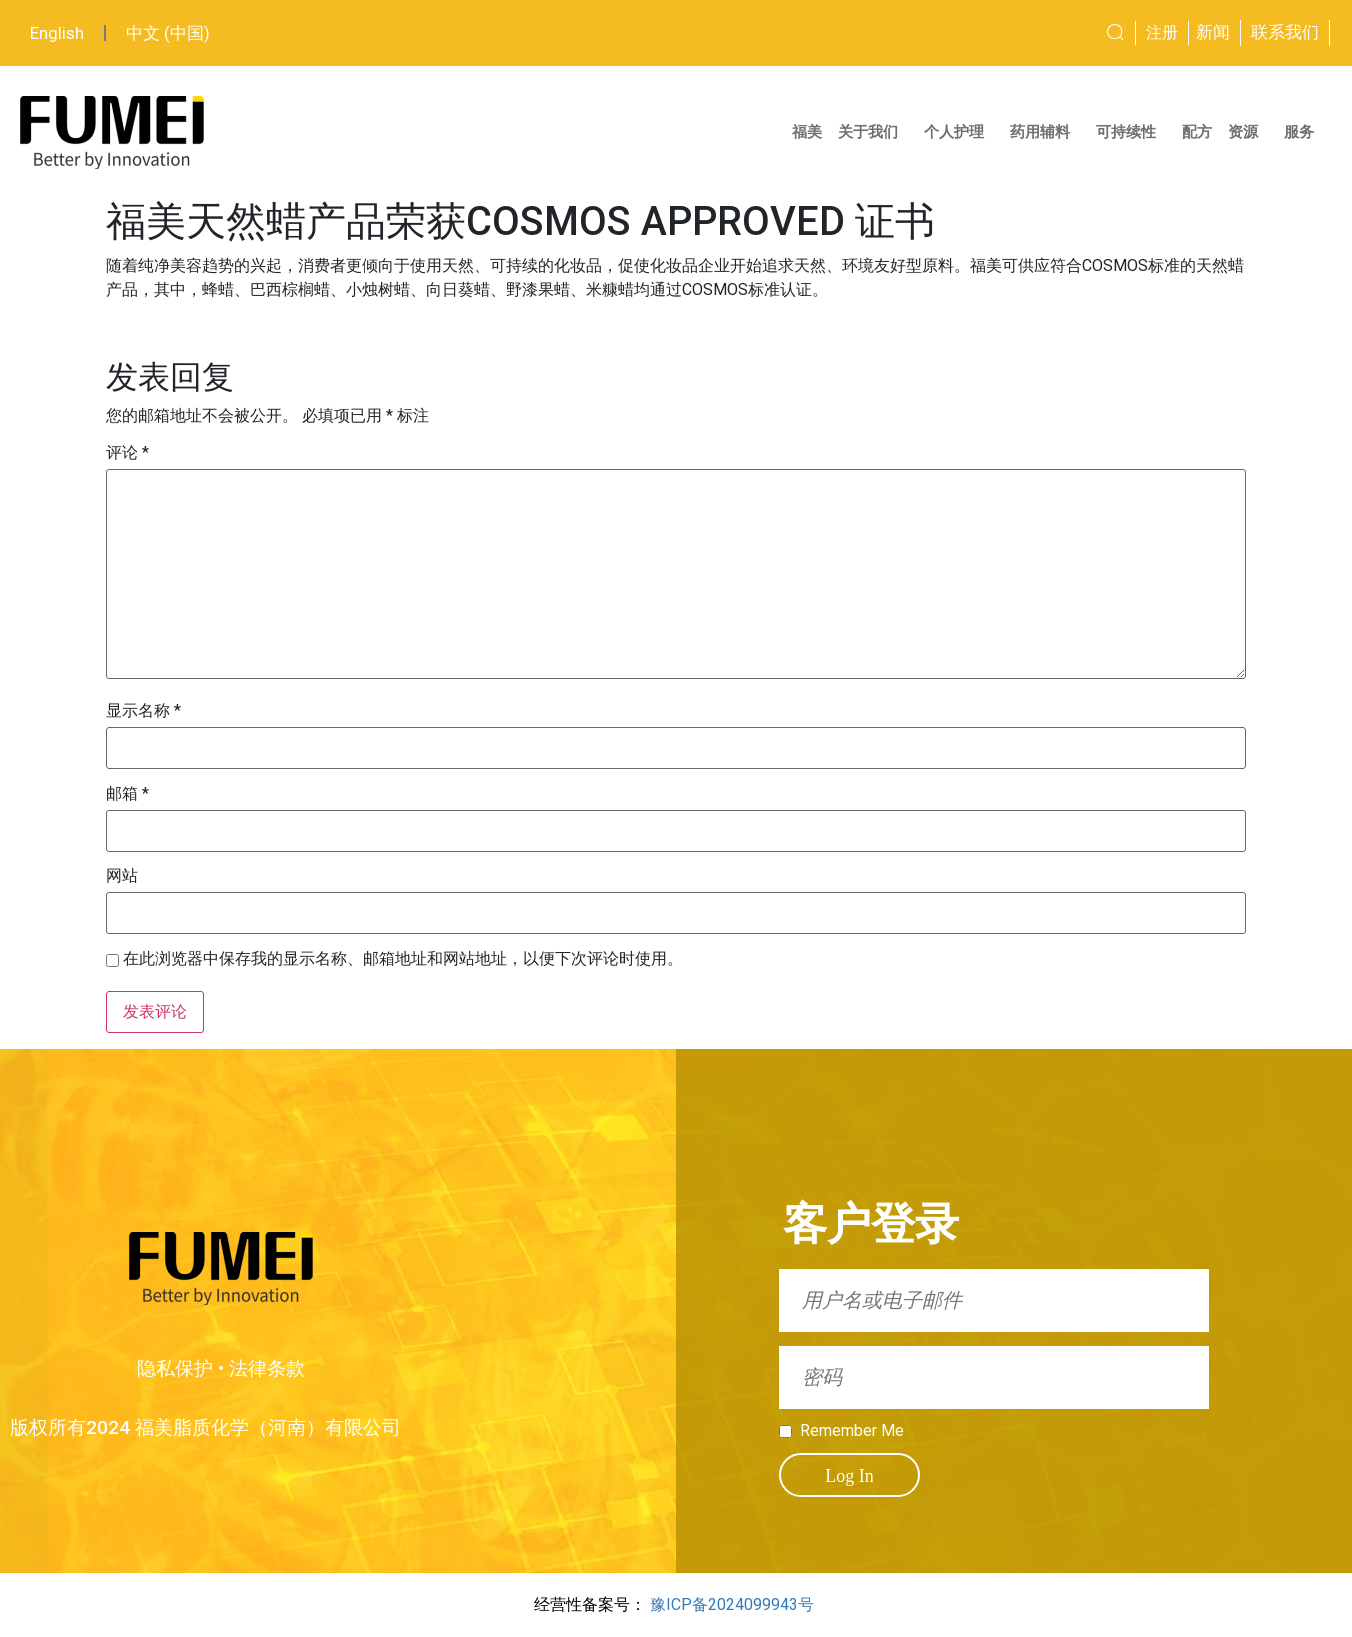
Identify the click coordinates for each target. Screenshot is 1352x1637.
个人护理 (959, 132)
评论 (127, 453)
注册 (1162, 32)
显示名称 (143, 711)
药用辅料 (1045, 132)
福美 (807, 132)
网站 (122, 876)
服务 (1304, 132)
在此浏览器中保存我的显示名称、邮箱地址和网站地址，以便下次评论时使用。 (403, 959)
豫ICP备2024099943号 (732, 1604)
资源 (1248, 132)
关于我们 (873, 132)
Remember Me (852, 1431)
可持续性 (1131, 132)
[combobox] (1044, 33)
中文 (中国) (168, 33)
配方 (1197, 132)
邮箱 (127, 794)
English (57, 33)
